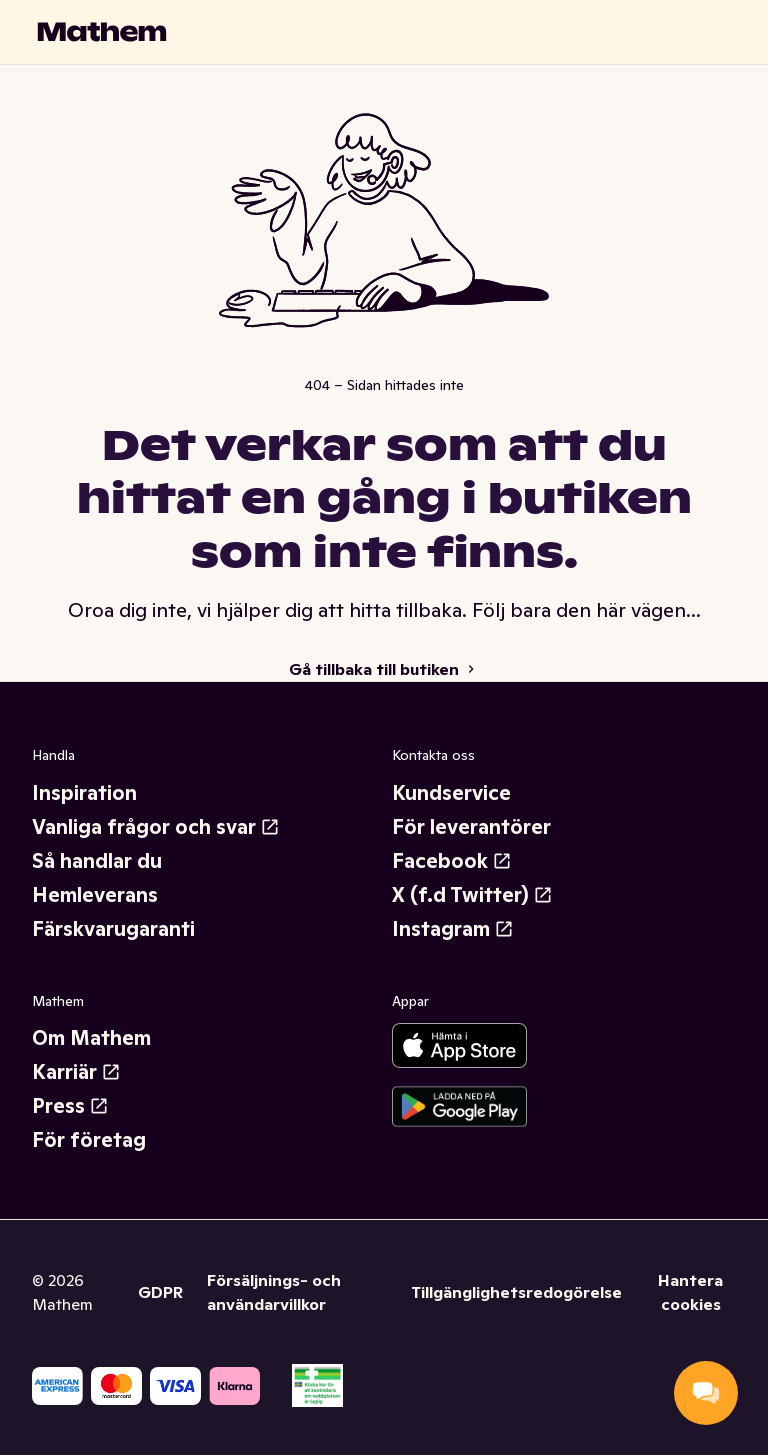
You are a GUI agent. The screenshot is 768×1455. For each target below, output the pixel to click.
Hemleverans (95, 895)
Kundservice (451, 793)
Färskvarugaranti (113, 929)
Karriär (76, 1072)
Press (70, 1106)
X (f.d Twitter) (472, 895)
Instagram (453, 929)
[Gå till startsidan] (102, 32)
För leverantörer (471, 827)
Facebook (452, 861)
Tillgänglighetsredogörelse (516, 1292)
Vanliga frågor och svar (156, 827)
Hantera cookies (690, 1292)
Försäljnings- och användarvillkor (274, 1292)
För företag (89, 1140)
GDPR (160, 1292)
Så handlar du (97, 861)
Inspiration (84, 793)
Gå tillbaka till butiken (384, 669)
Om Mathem (91, 1038)
